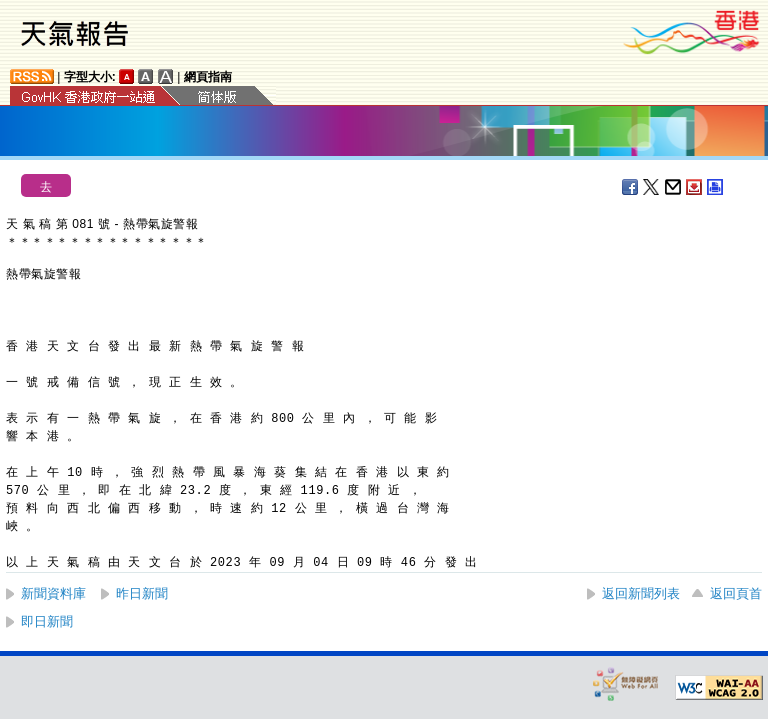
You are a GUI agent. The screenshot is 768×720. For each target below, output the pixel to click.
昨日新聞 (142, 593)
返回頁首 (736, 593)
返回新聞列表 (641, 593)
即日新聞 (47, 621)
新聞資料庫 (53, 593)
